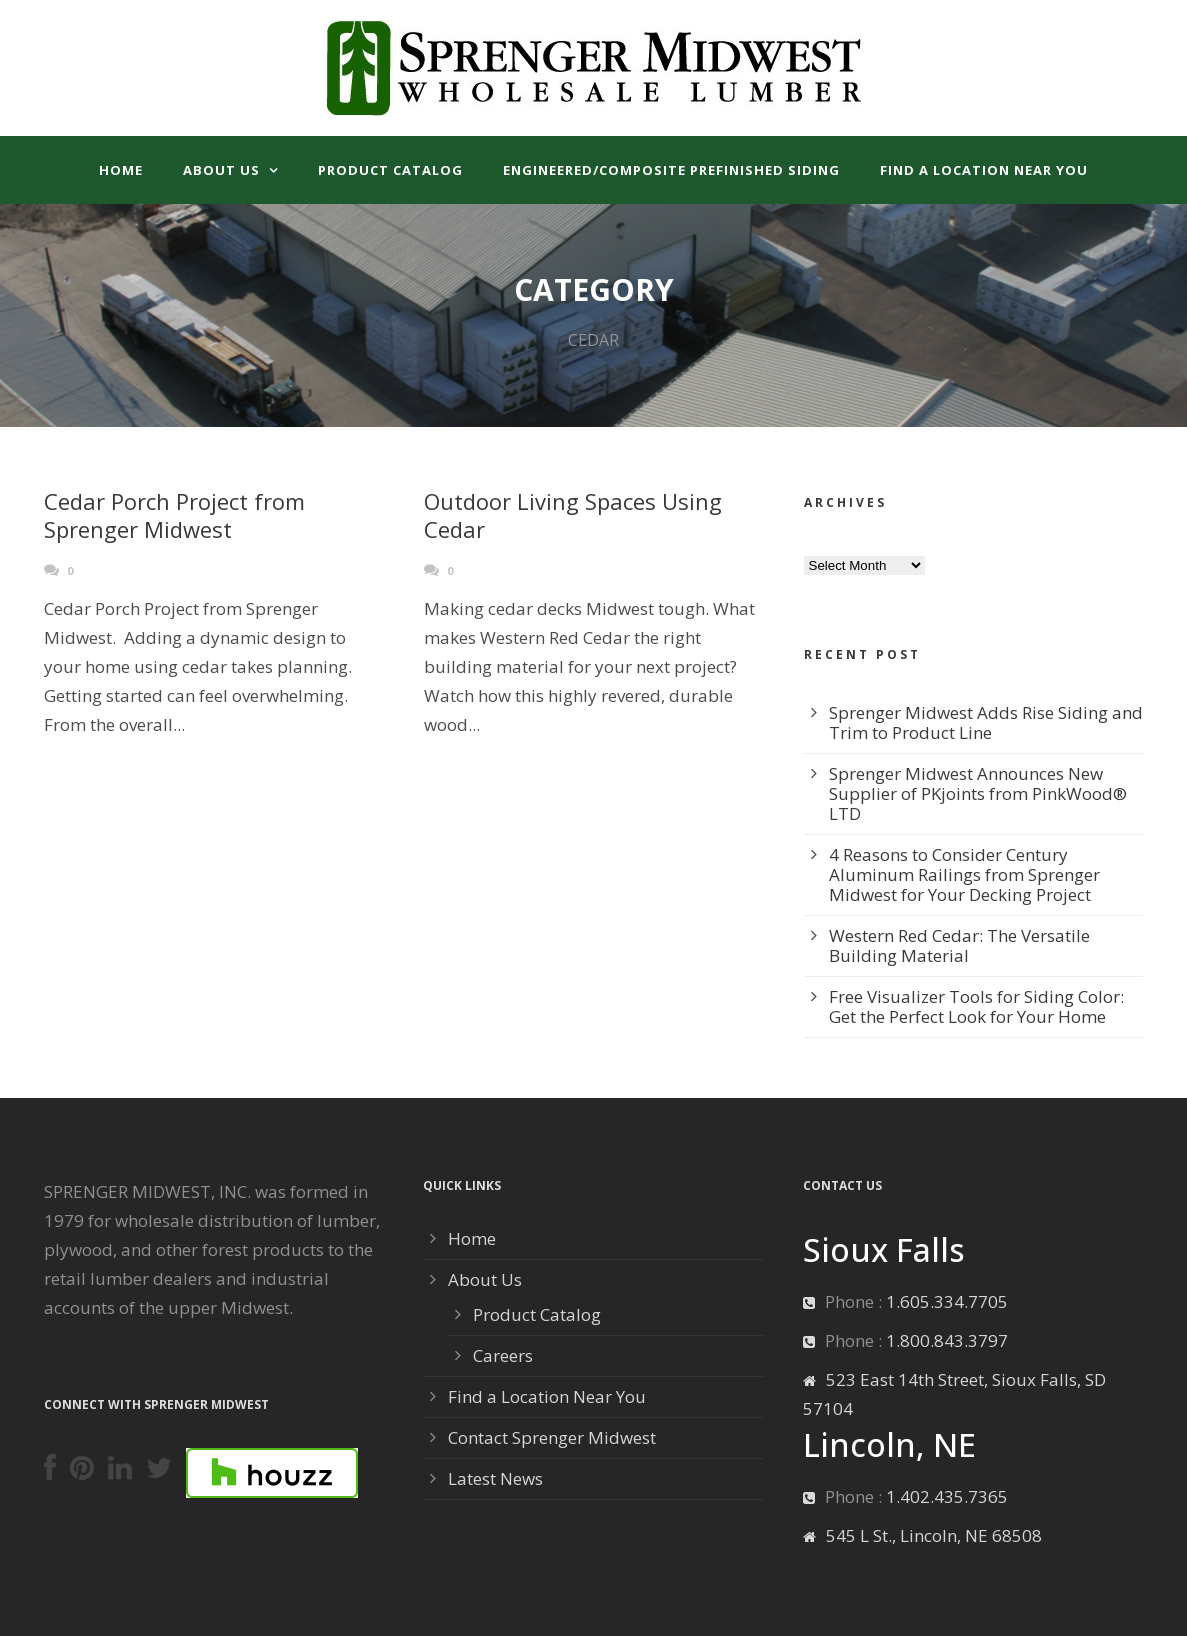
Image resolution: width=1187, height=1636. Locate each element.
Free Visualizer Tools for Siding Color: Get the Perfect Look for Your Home (976, 1006)
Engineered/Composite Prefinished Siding (671, 170)
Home (121, 170)
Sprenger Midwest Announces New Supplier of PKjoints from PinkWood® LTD (978, 793)
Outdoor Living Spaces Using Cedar (573, 515)
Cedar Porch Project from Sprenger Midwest (174, 515)
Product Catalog (390, 170)
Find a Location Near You (984, 170)
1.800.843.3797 (947, 1340)
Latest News (495, 1478)
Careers (503, 1355)
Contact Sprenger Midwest (552, 1437)
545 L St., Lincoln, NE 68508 (934, 1535)
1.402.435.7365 (947, 1496)
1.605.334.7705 (947, 1301)
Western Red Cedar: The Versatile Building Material (959, 945)
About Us (221, 170)
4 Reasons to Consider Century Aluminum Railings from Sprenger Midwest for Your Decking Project (964, 874)
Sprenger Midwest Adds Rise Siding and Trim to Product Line (986, 722)
